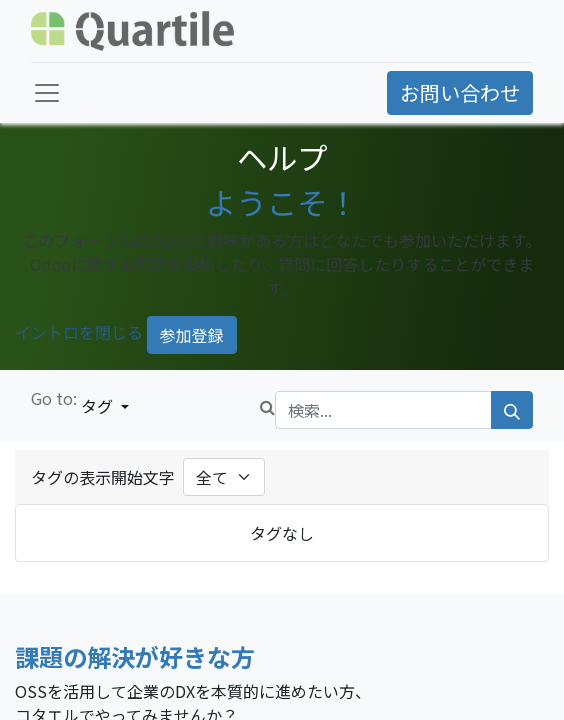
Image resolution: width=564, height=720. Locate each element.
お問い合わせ (460, 92)
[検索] (512, 410)
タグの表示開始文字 (103, 477)
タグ (99, 406)
